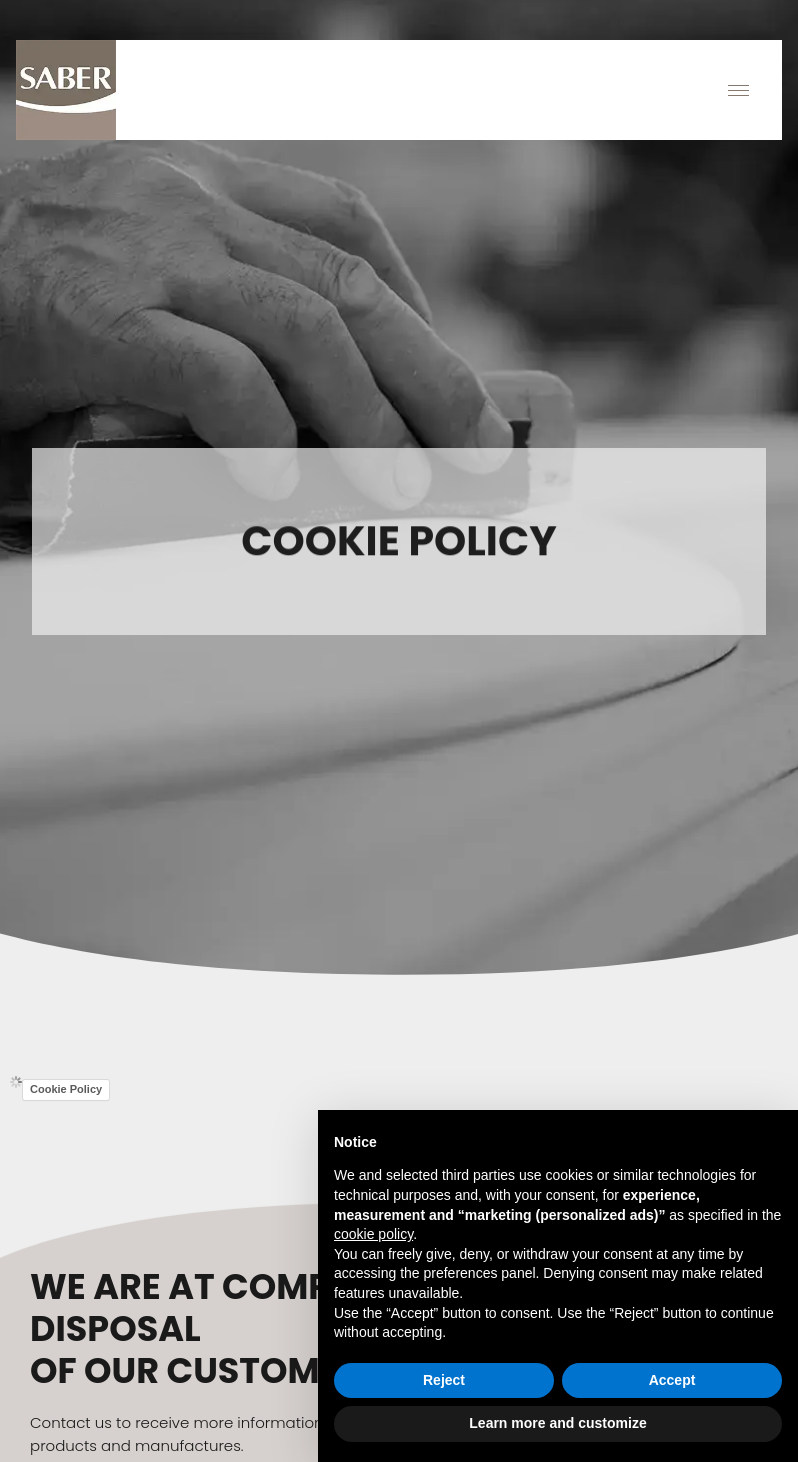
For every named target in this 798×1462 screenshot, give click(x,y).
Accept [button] (672, 1380)
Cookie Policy (66, 1089)
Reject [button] (444, 1380)
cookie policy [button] (373, 1234)
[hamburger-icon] (738, 90)
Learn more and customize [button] (557, 1423)
